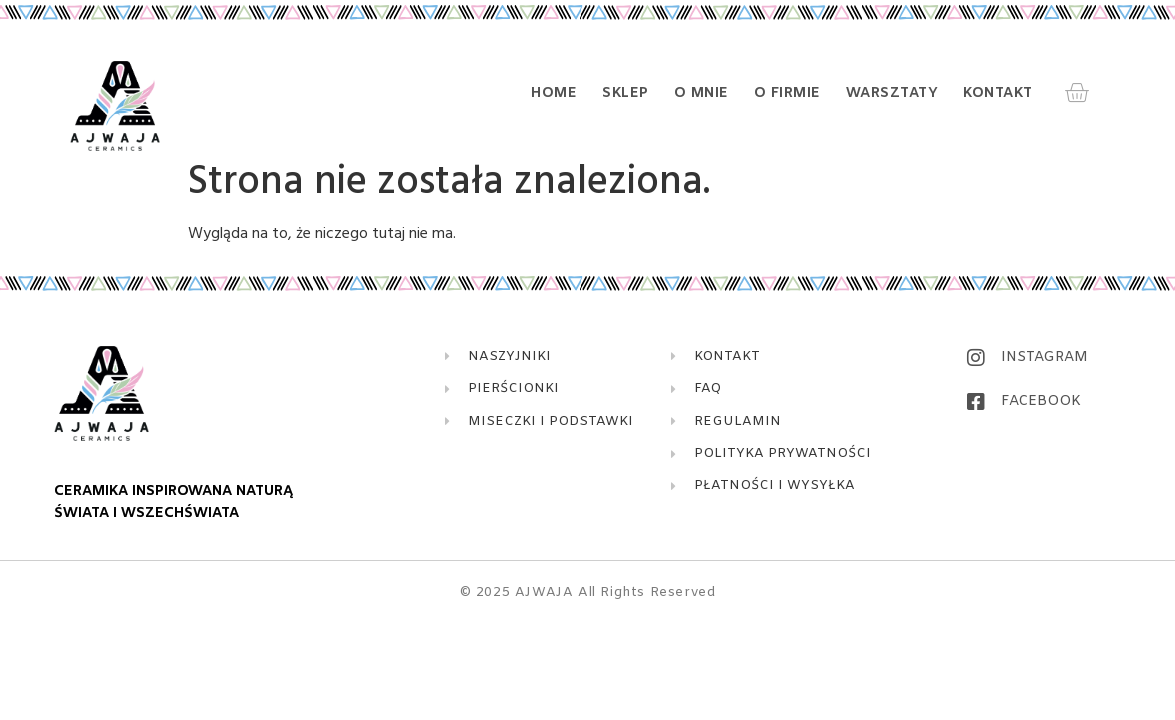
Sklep (625, 94)
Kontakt (998, 94)
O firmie (787, 94)
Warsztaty (892, 94)
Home (554, 94)
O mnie (701, 94)
